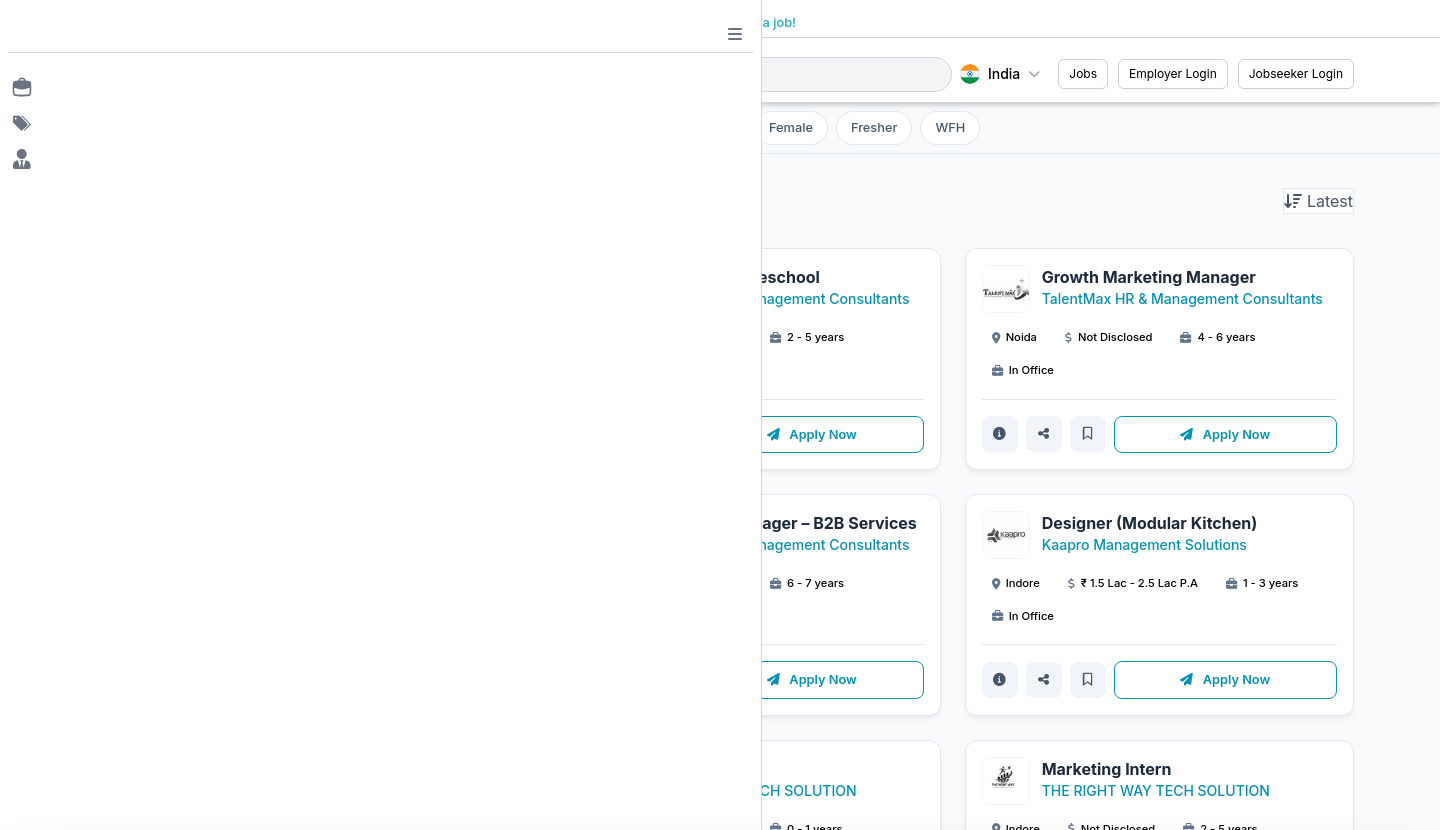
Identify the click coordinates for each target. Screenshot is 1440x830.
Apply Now (399, 434)
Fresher (874, 127)
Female (791, 127)
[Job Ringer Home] (214, 74)
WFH (950, 127)
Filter (552, 127)
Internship (699, 127)
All (624, 127)
